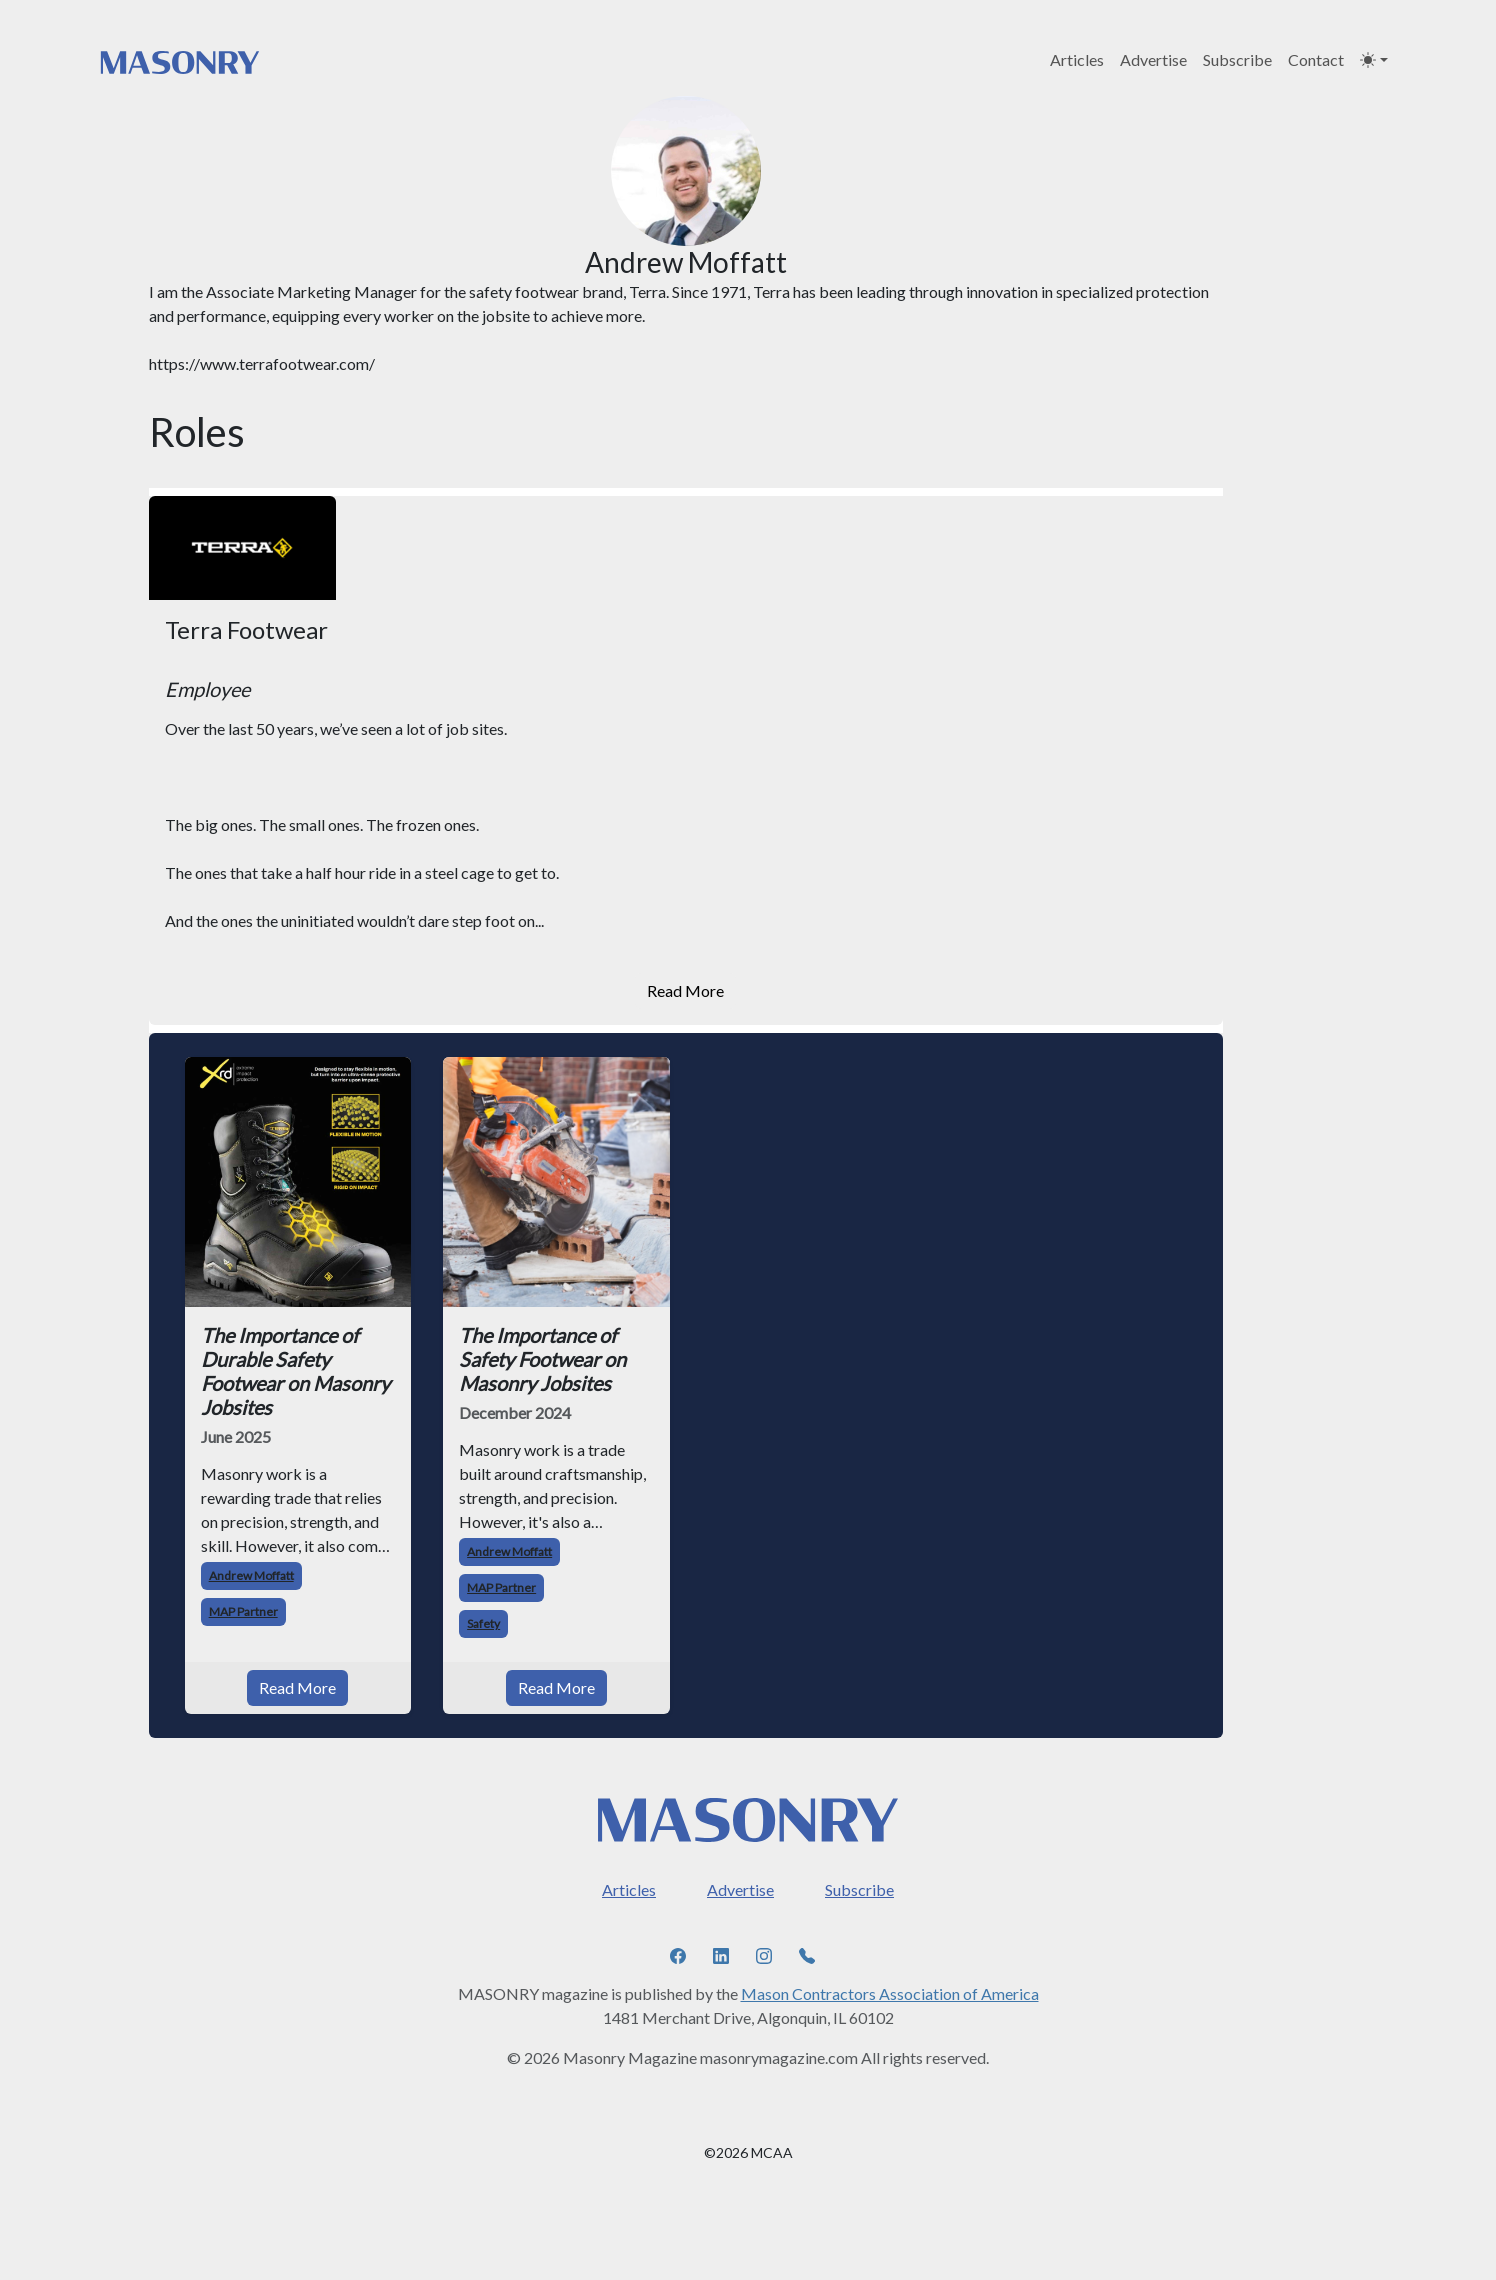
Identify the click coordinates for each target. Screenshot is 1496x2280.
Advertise (1153, 59)
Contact (1316, 59)
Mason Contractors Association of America (890, 1993)
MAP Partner (243, 1611)
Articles (1077, 59)
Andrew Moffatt (251, 1575)
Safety (483, 1623)
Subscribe (1237, 59)
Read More (685, 990)
